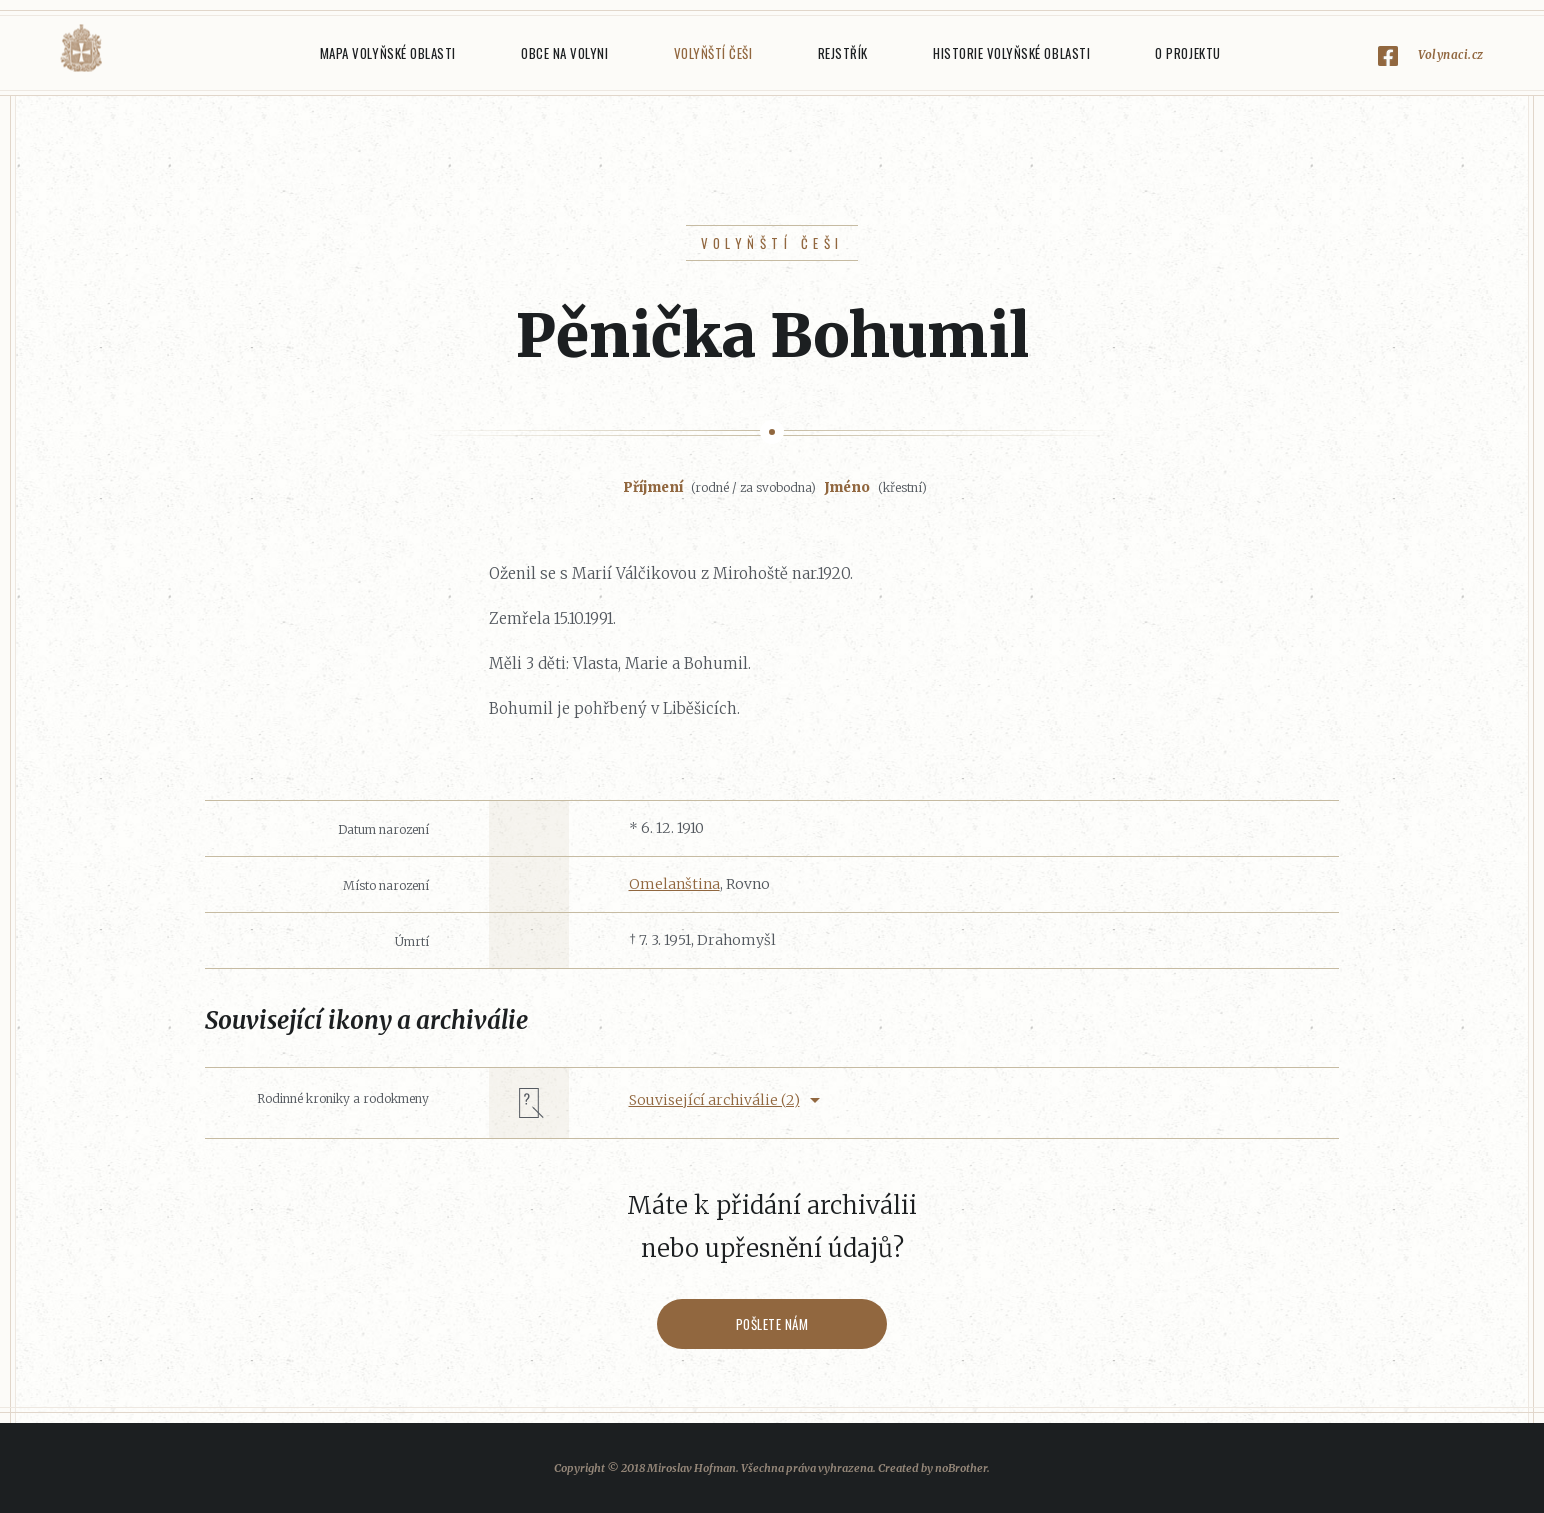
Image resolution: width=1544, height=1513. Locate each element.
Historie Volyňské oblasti (1011, 53)
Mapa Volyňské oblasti (388, 53)
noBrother (961, 1468)
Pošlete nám (772, 1324)
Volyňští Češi (713, 53)
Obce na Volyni (564, 53)
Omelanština (674, 884)
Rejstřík (843, 53)
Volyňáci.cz (81, 48)
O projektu (1187, 53)
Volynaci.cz (1451, 54)
